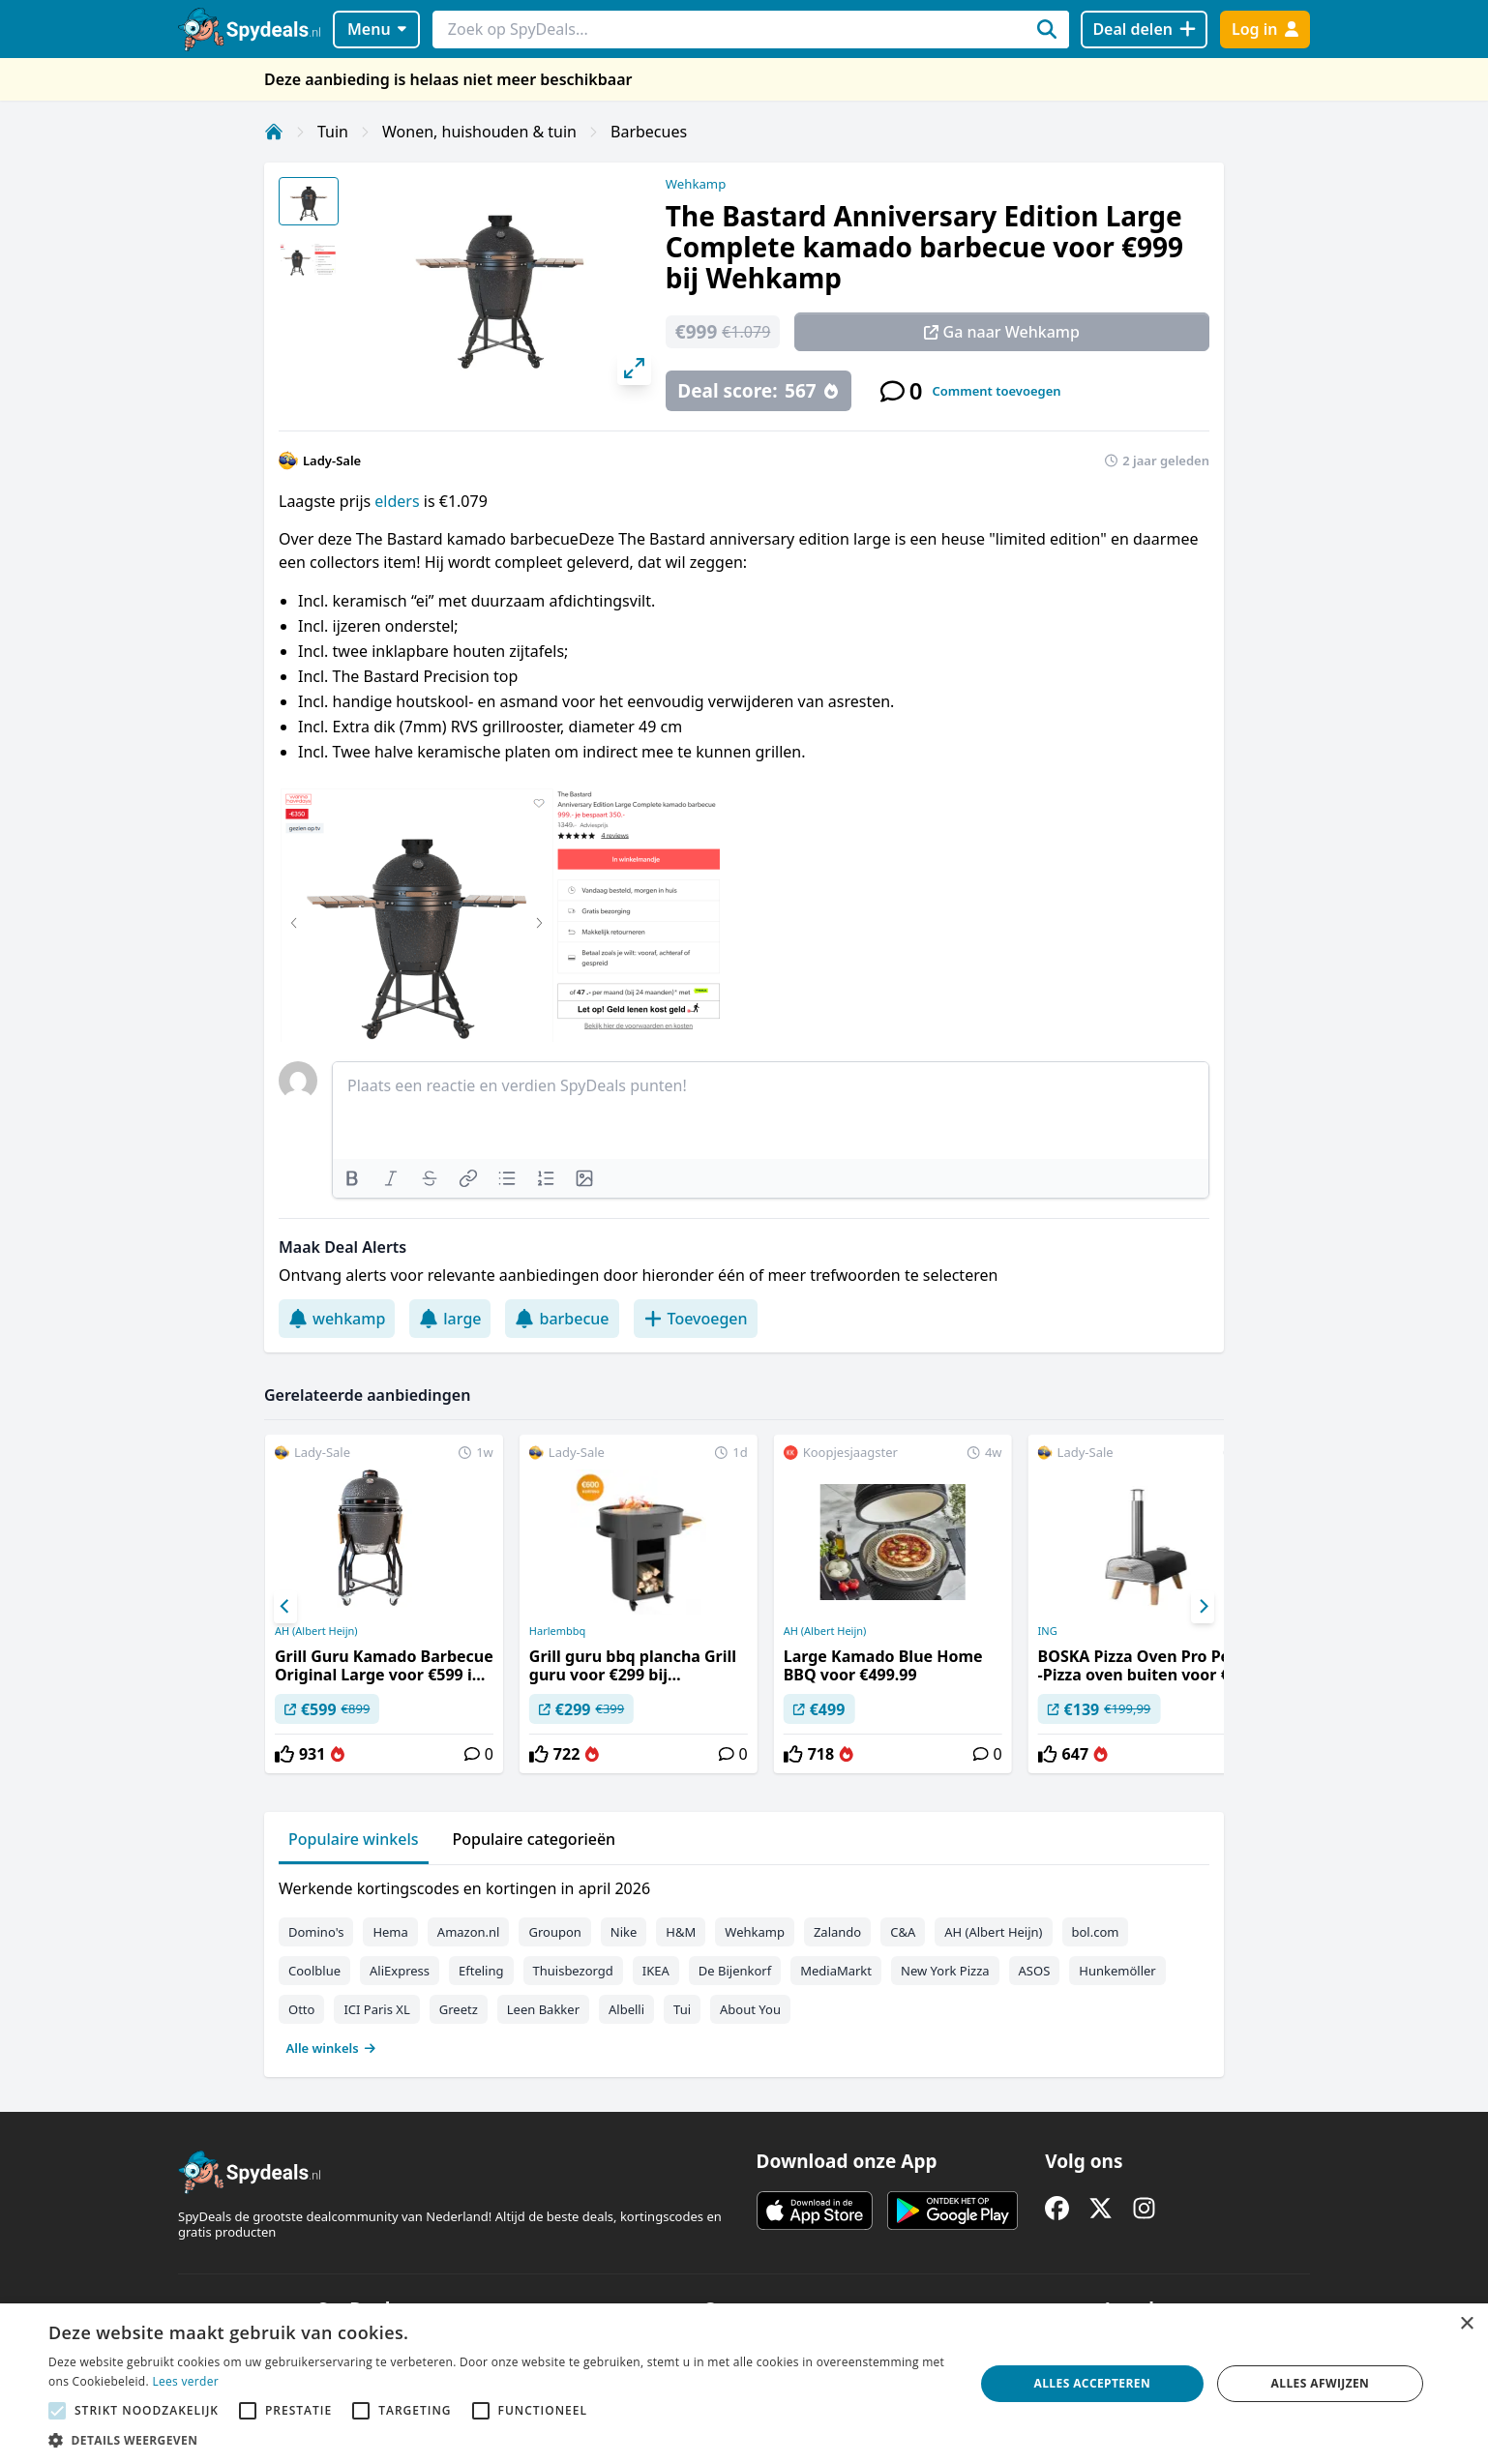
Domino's (315, 1932)
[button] (497, 2439)
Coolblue (314, 1970)
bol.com (1095, 1932)
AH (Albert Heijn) (316, 1631)
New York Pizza (945, 1970)
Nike (624, 1932)
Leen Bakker (543, 2009)
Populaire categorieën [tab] (534, 1839)
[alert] (744, 2383)
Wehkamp (696, 184)
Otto (301, 2009)
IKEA (656, 1970)
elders (398, 501)
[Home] (273, 131)
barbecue (562, 1318)
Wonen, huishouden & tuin (479, 131)
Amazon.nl (468, 1932)
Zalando (837, 1932)
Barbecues (648, 131)
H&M (681, 1932)
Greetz (458, 2009)
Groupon (554, 1932)
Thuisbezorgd (573, 1970)
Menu (376, 29)
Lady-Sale (332, 460)
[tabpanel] (744, 1964)
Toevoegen (695, 1318)
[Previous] (285, 1606)
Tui (682, 2009)
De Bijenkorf (735, 1970)
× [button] (1466, 2324)
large (450, 1318)
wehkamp (336, 1318)
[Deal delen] (1144, 29)
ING (1047, 1631)
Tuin (332, 131)
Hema (389, 1932)
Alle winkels (331, 2048)
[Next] (1202, 1606)
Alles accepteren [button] (1091, 2383)
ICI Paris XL (376, 2009)
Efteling (481, 1970)
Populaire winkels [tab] (353, 1839)
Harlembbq (557, 1631)
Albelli (626, 2009)
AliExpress (400, 1970)
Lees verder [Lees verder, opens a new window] (185, 2381)
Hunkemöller (1117, 1970)
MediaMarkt (836, 1970)
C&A (902, 1932)
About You (750, 2009)
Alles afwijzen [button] (1320, 2383)
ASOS (1035, 1970)
